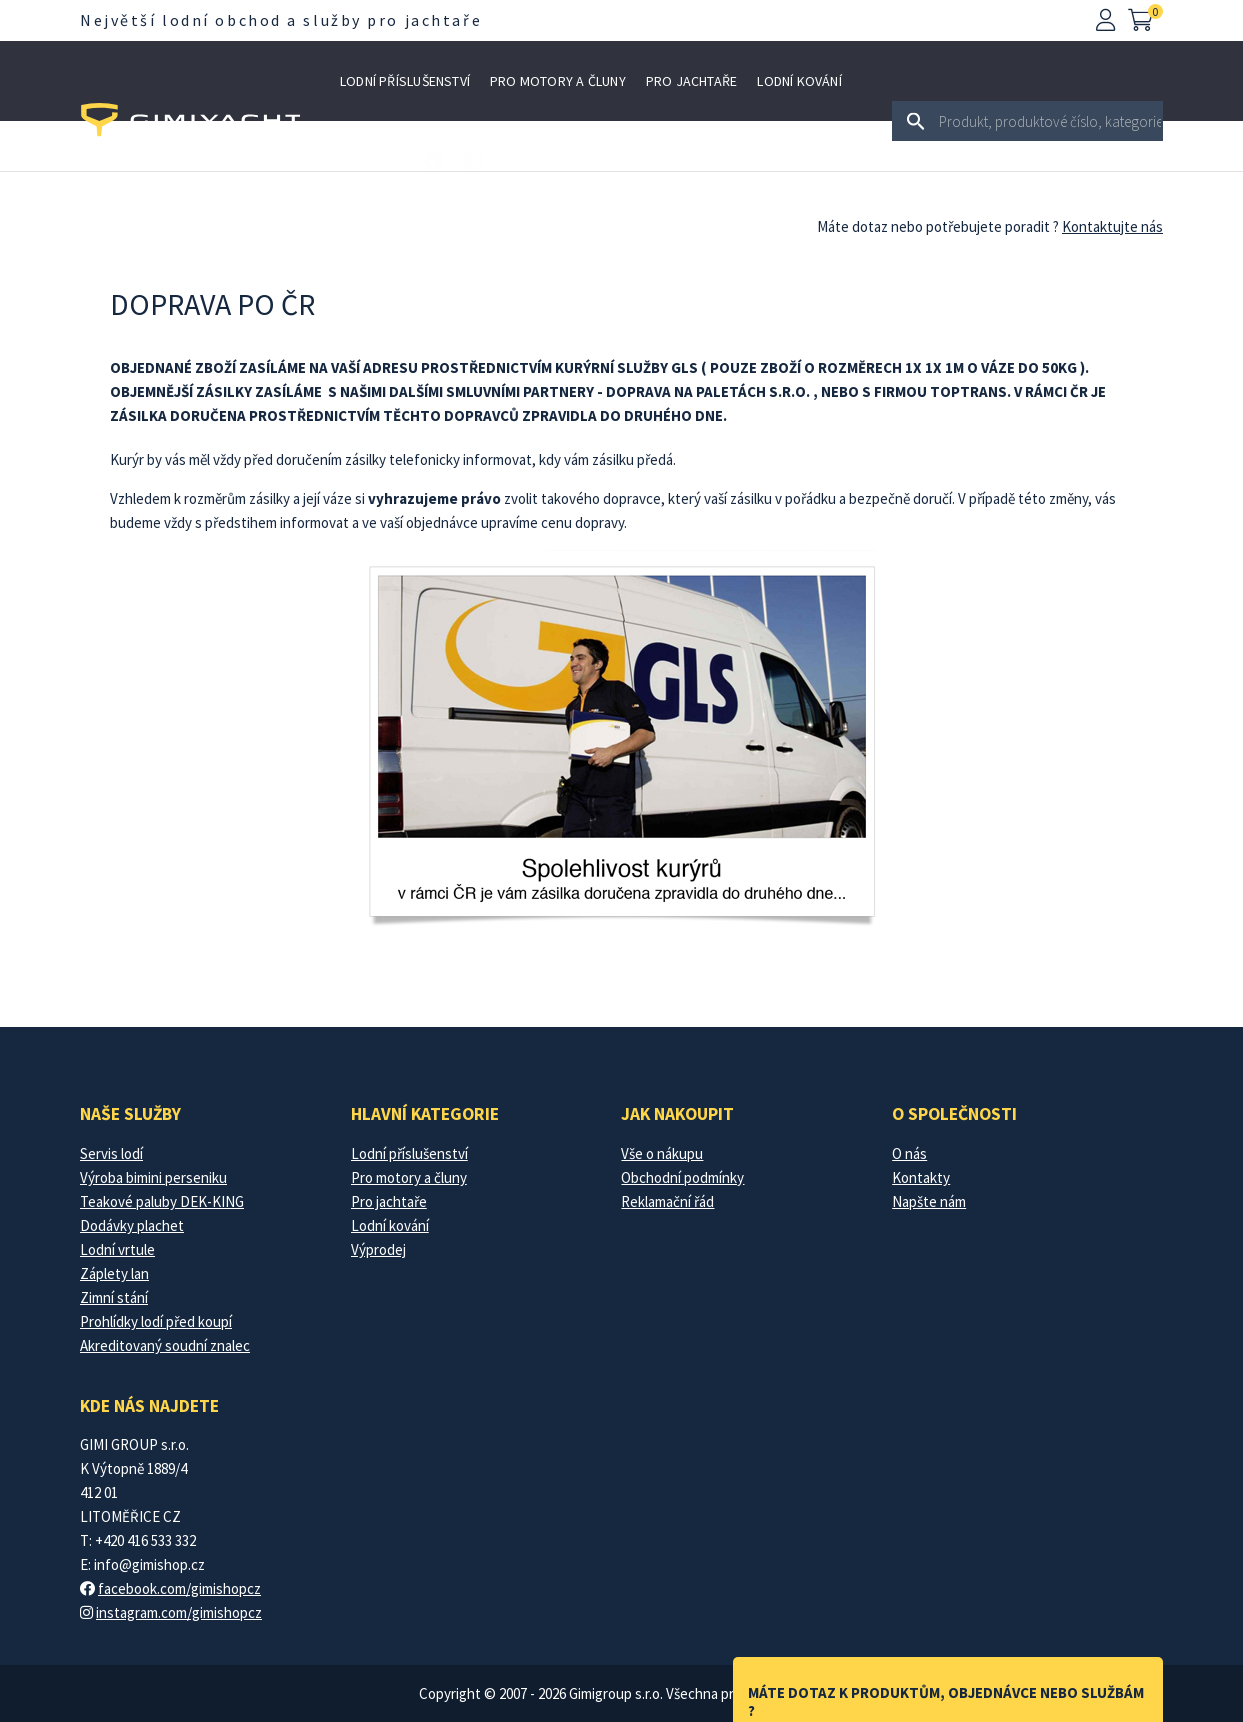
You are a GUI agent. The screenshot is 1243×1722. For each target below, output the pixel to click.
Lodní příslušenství (405, 81)
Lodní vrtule (117, 1249)
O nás (909, 1153)
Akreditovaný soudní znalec (165, 1345)
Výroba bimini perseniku (153, 1177)
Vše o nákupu (662, 1153)
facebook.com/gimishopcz (179, 1588)
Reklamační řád (667, 1201)
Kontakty (921, 1177)
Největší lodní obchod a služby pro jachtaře (281, 20)
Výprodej (372, 161)
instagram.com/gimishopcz (179, 1612)
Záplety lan (114, 1273)
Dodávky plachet (132, 1225)
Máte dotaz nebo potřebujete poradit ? (938, 226)
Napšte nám (929, 1201)
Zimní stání (114, 1297)
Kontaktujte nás (1112, 226)
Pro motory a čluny (558, 81)
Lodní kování (799, 81)
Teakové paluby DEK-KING (162, 1201)
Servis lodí (111, 1153)
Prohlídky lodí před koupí (156, 1321)
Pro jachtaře (692, 81)
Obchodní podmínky (682, 1177)
